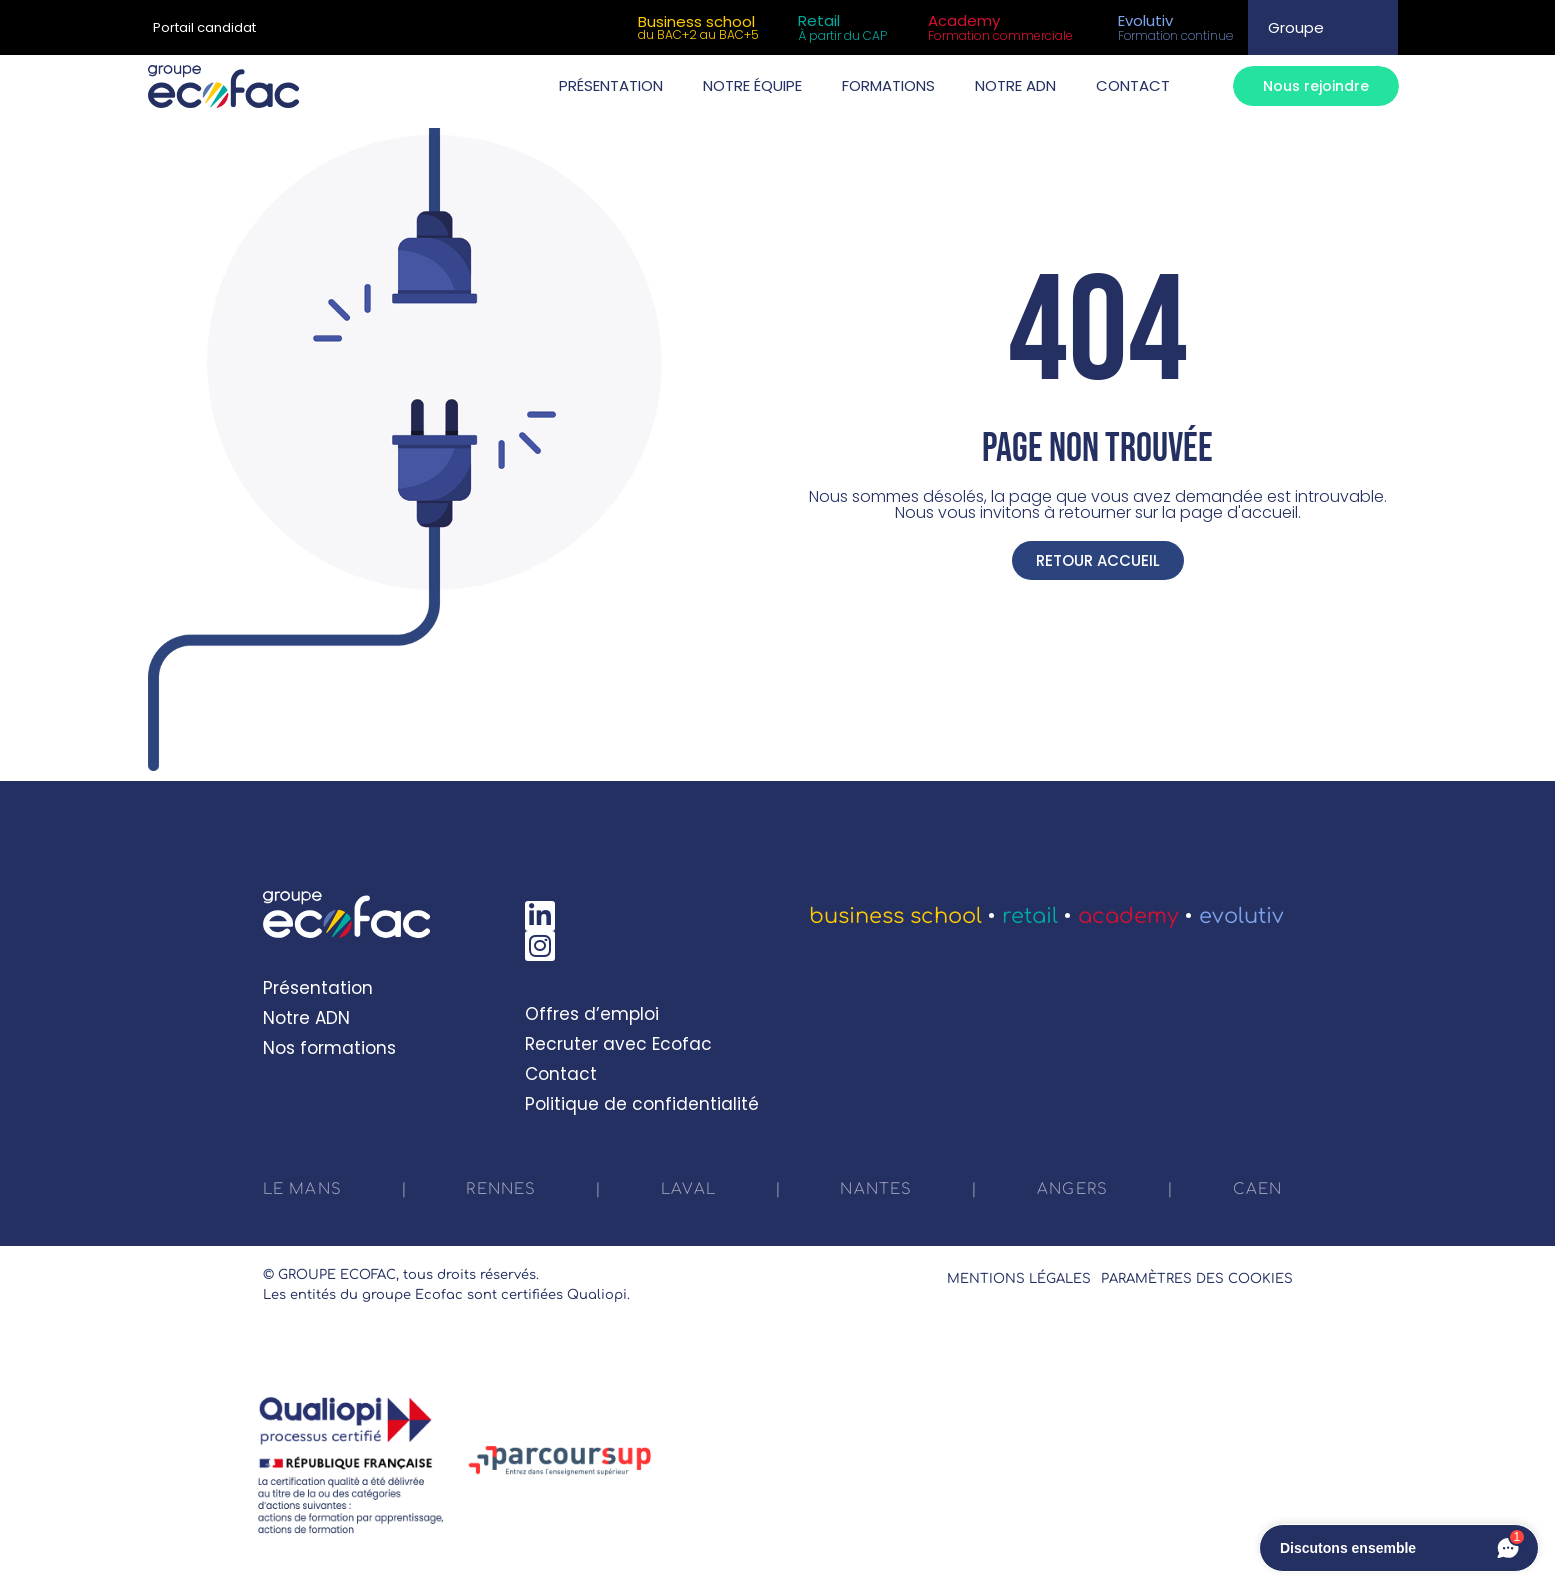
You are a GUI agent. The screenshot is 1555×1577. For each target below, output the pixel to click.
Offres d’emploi (592, 1014)
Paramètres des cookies (1197, 1279)
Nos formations (329, 1048)
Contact (561, 1074)
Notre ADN (306, 1018)
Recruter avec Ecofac (618, 1044)
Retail (1030, 916)
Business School (895, 916)
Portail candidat (204, 27)
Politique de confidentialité (642, 1104)
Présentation (318, 988)
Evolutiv (1241, 916)
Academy (1128, 916)
